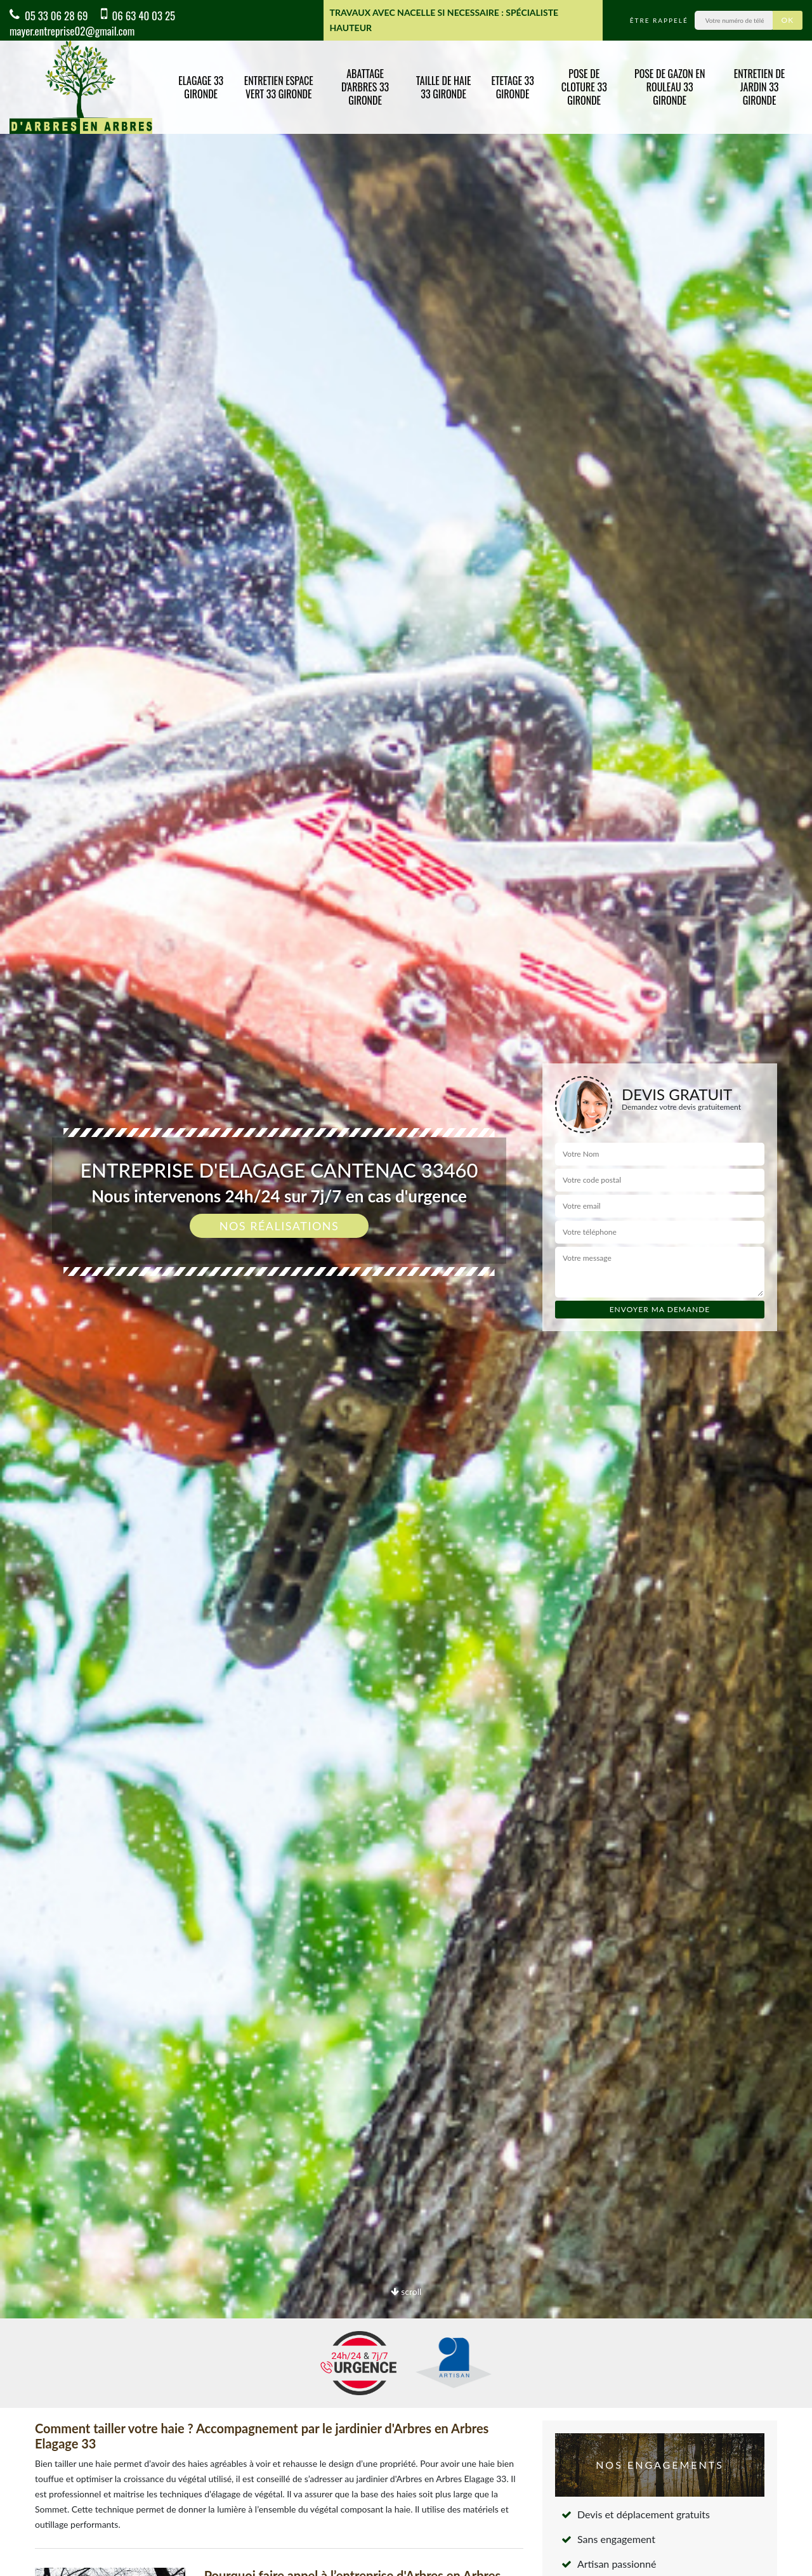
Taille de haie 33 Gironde (443, 87)
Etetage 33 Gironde (512, 87)
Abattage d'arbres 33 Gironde (365, 87)
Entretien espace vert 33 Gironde (278, 87)
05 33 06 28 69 (49, 15)
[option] (406, 1288)
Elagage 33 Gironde (200, 87)
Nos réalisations (279, 1226)
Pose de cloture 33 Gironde (584, 87)
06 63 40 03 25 (138, 15)
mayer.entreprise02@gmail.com (72, 31)
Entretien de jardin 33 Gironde (759, 87)
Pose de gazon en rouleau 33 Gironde (669, 87)
